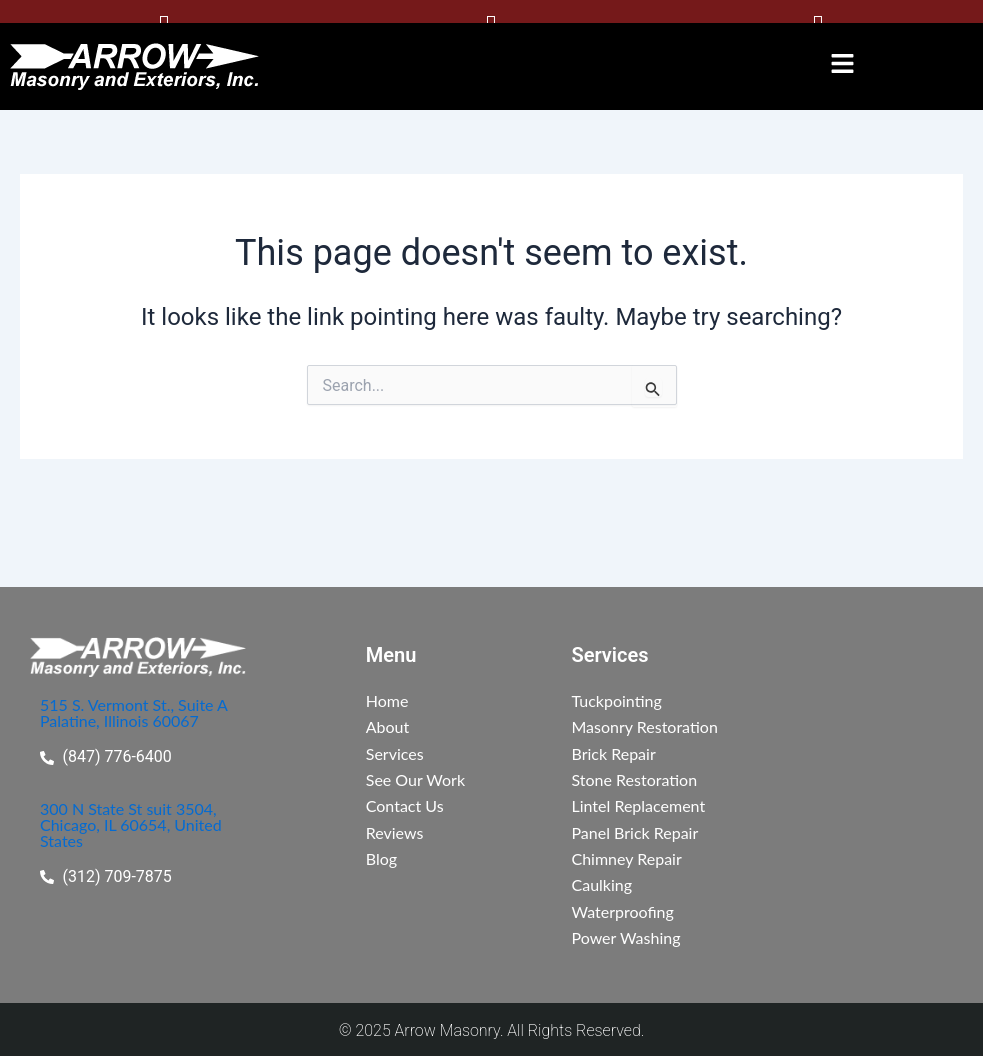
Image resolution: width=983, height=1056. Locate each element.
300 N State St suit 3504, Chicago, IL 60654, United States (131, 822)
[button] (843, 61)
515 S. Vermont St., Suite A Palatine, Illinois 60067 (134, 710)
